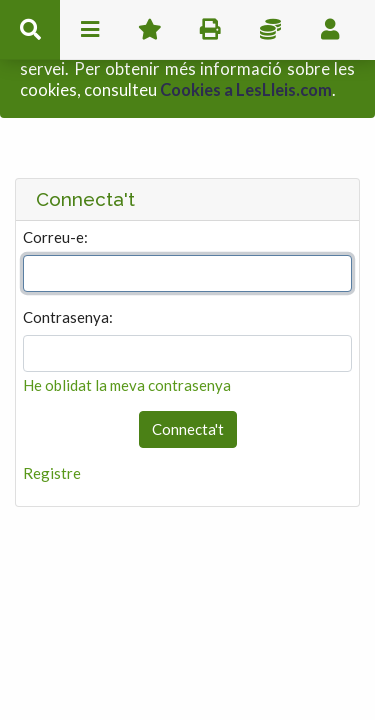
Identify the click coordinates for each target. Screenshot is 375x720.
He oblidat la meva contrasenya (127, 342)
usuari (330, 30)
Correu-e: (55, 194)
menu (90, 30)
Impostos (270, 30)
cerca (30, 30)
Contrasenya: (68, 274)
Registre (52, 430)
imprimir (210, 30)
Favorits (150, 30)
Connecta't (188, 387)
